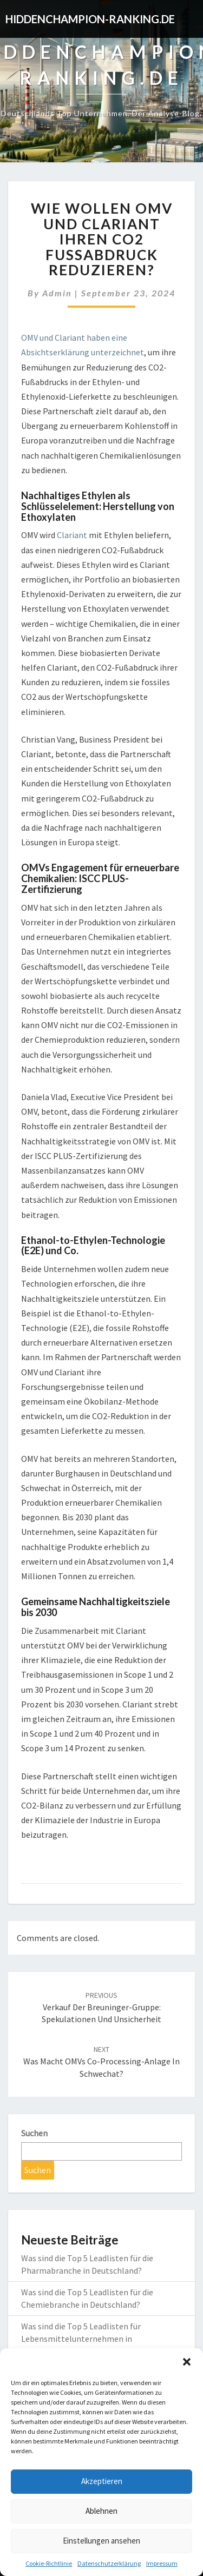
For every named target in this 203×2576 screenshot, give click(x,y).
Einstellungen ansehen (101, 2540)
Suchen (34, 2133)
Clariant (72, 534)
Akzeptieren (101, 2481)
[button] (186, 2361)
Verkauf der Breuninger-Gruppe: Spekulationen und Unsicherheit (101, 2007)
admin (57, 293)
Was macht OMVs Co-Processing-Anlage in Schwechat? (101, 2061)
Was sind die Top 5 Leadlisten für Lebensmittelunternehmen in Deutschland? (81, 2338)
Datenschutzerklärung (109, 2563)
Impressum (162, 2563)
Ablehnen (101, 2511)
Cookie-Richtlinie (48, 2563)
